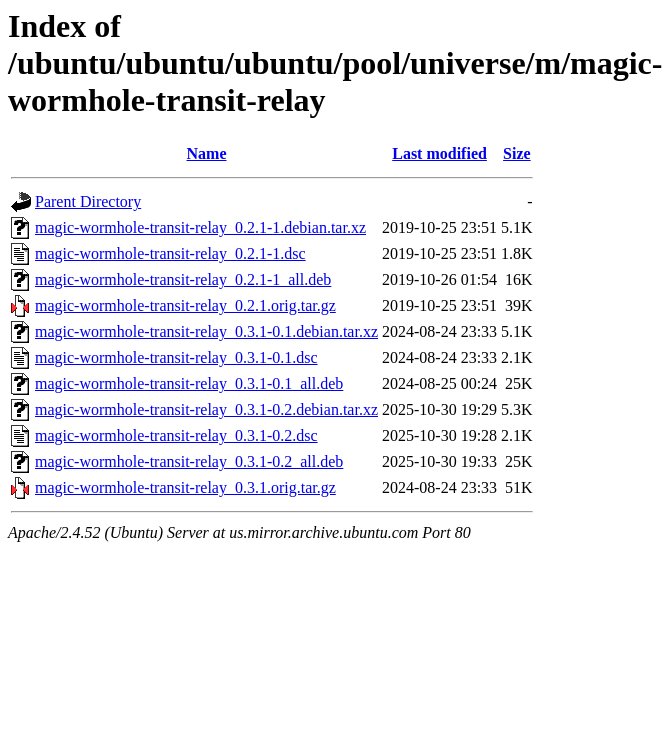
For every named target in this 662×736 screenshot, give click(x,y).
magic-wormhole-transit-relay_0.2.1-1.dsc (170, 253)
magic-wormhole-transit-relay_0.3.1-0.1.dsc (176, 357)
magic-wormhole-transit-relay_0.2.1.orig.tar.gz (185, 305)
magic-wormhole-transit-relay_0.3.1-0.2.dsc (176, 435)
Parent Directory (88, 201)
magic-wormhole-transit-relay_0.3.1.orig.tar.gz (185, 487)
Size (517, 153)
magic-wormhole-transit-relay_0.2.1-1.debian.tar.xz (200, 227)
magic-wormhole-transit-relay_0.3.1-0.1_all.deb (189, 383)
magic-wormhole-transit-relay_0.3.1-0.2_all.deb (189, 461)
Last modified (439, 153)
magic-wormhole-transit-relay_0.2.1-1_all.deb (183, 279)
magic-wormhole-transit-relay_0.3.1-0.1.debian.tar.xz (206, 331)
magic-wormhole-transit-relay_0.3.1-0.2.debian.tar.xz (206, 409)
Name (207, 153)
